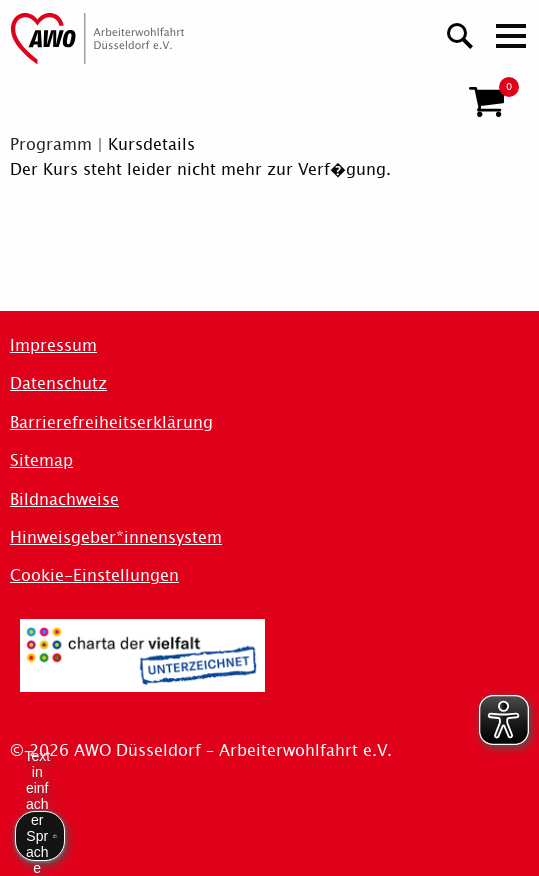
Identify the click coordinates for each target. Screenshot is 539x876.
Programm (51, 144)
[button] (486, 102)
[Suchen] (460, 33)
